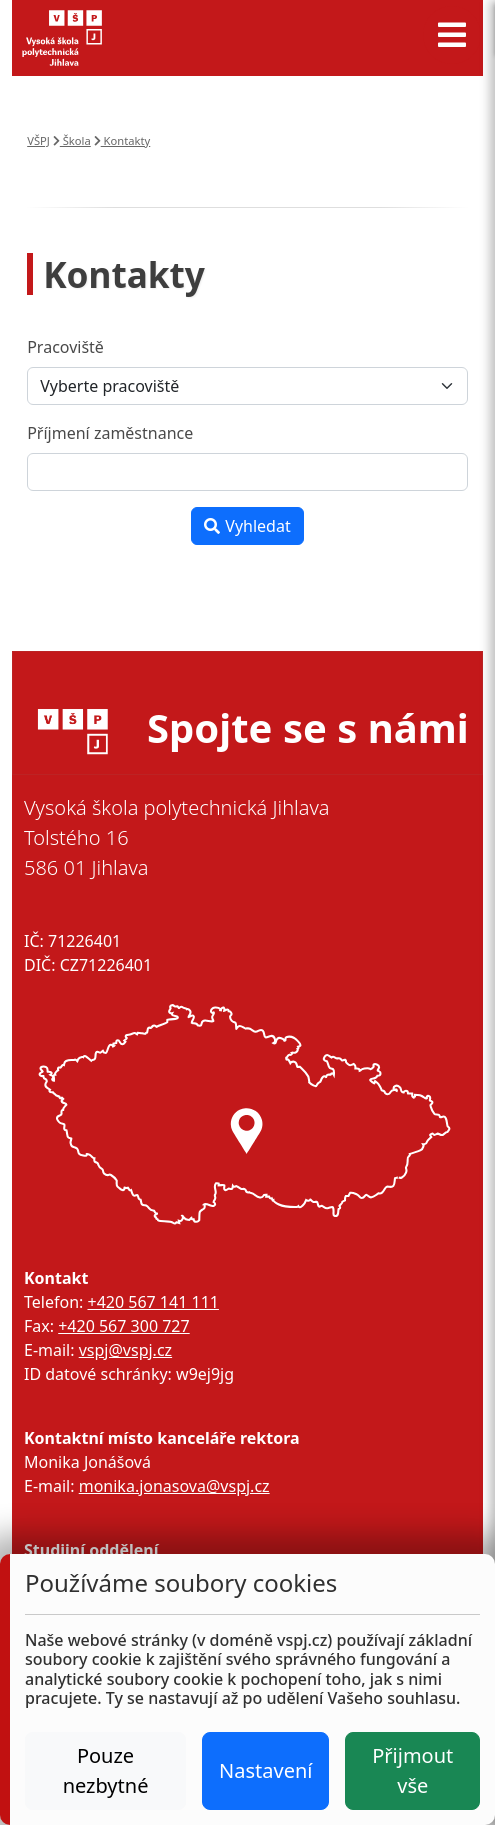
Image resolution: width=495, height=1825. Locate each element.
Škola (72, 140)
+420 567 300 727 (123, 1326)
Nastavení (265, 1770)
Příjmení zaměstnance (110, 433)
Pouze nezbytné (106, 1770)
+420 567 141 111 (152, 1302)
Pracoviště (65, 347)
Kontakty (122, 140)
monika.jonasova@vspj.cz (174, 1486)
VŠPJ (38, 140)
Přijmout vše (412, 1770)
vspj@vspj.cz (125, 1350)
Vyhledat (247, 526)
